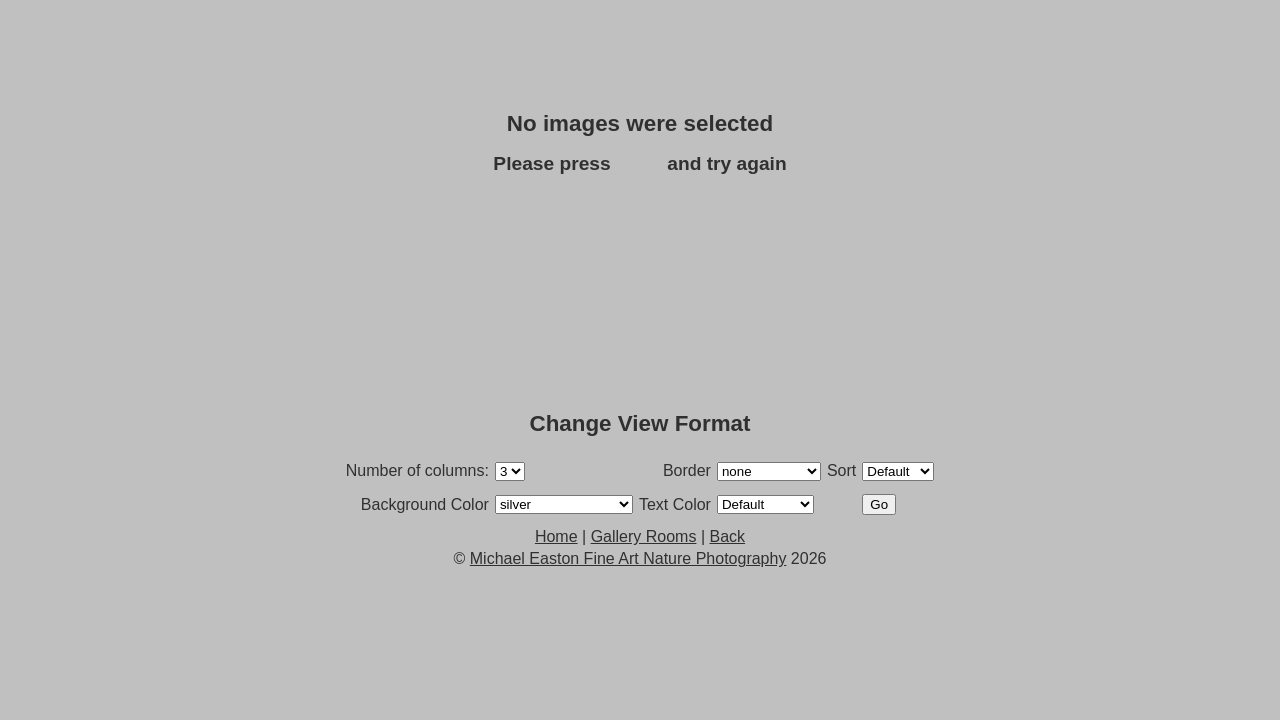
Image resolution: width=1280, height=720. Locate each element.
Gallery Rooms (644, 536)
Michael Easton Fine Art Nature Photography (628, 558)
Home (556, 536)
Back (639, 163)
